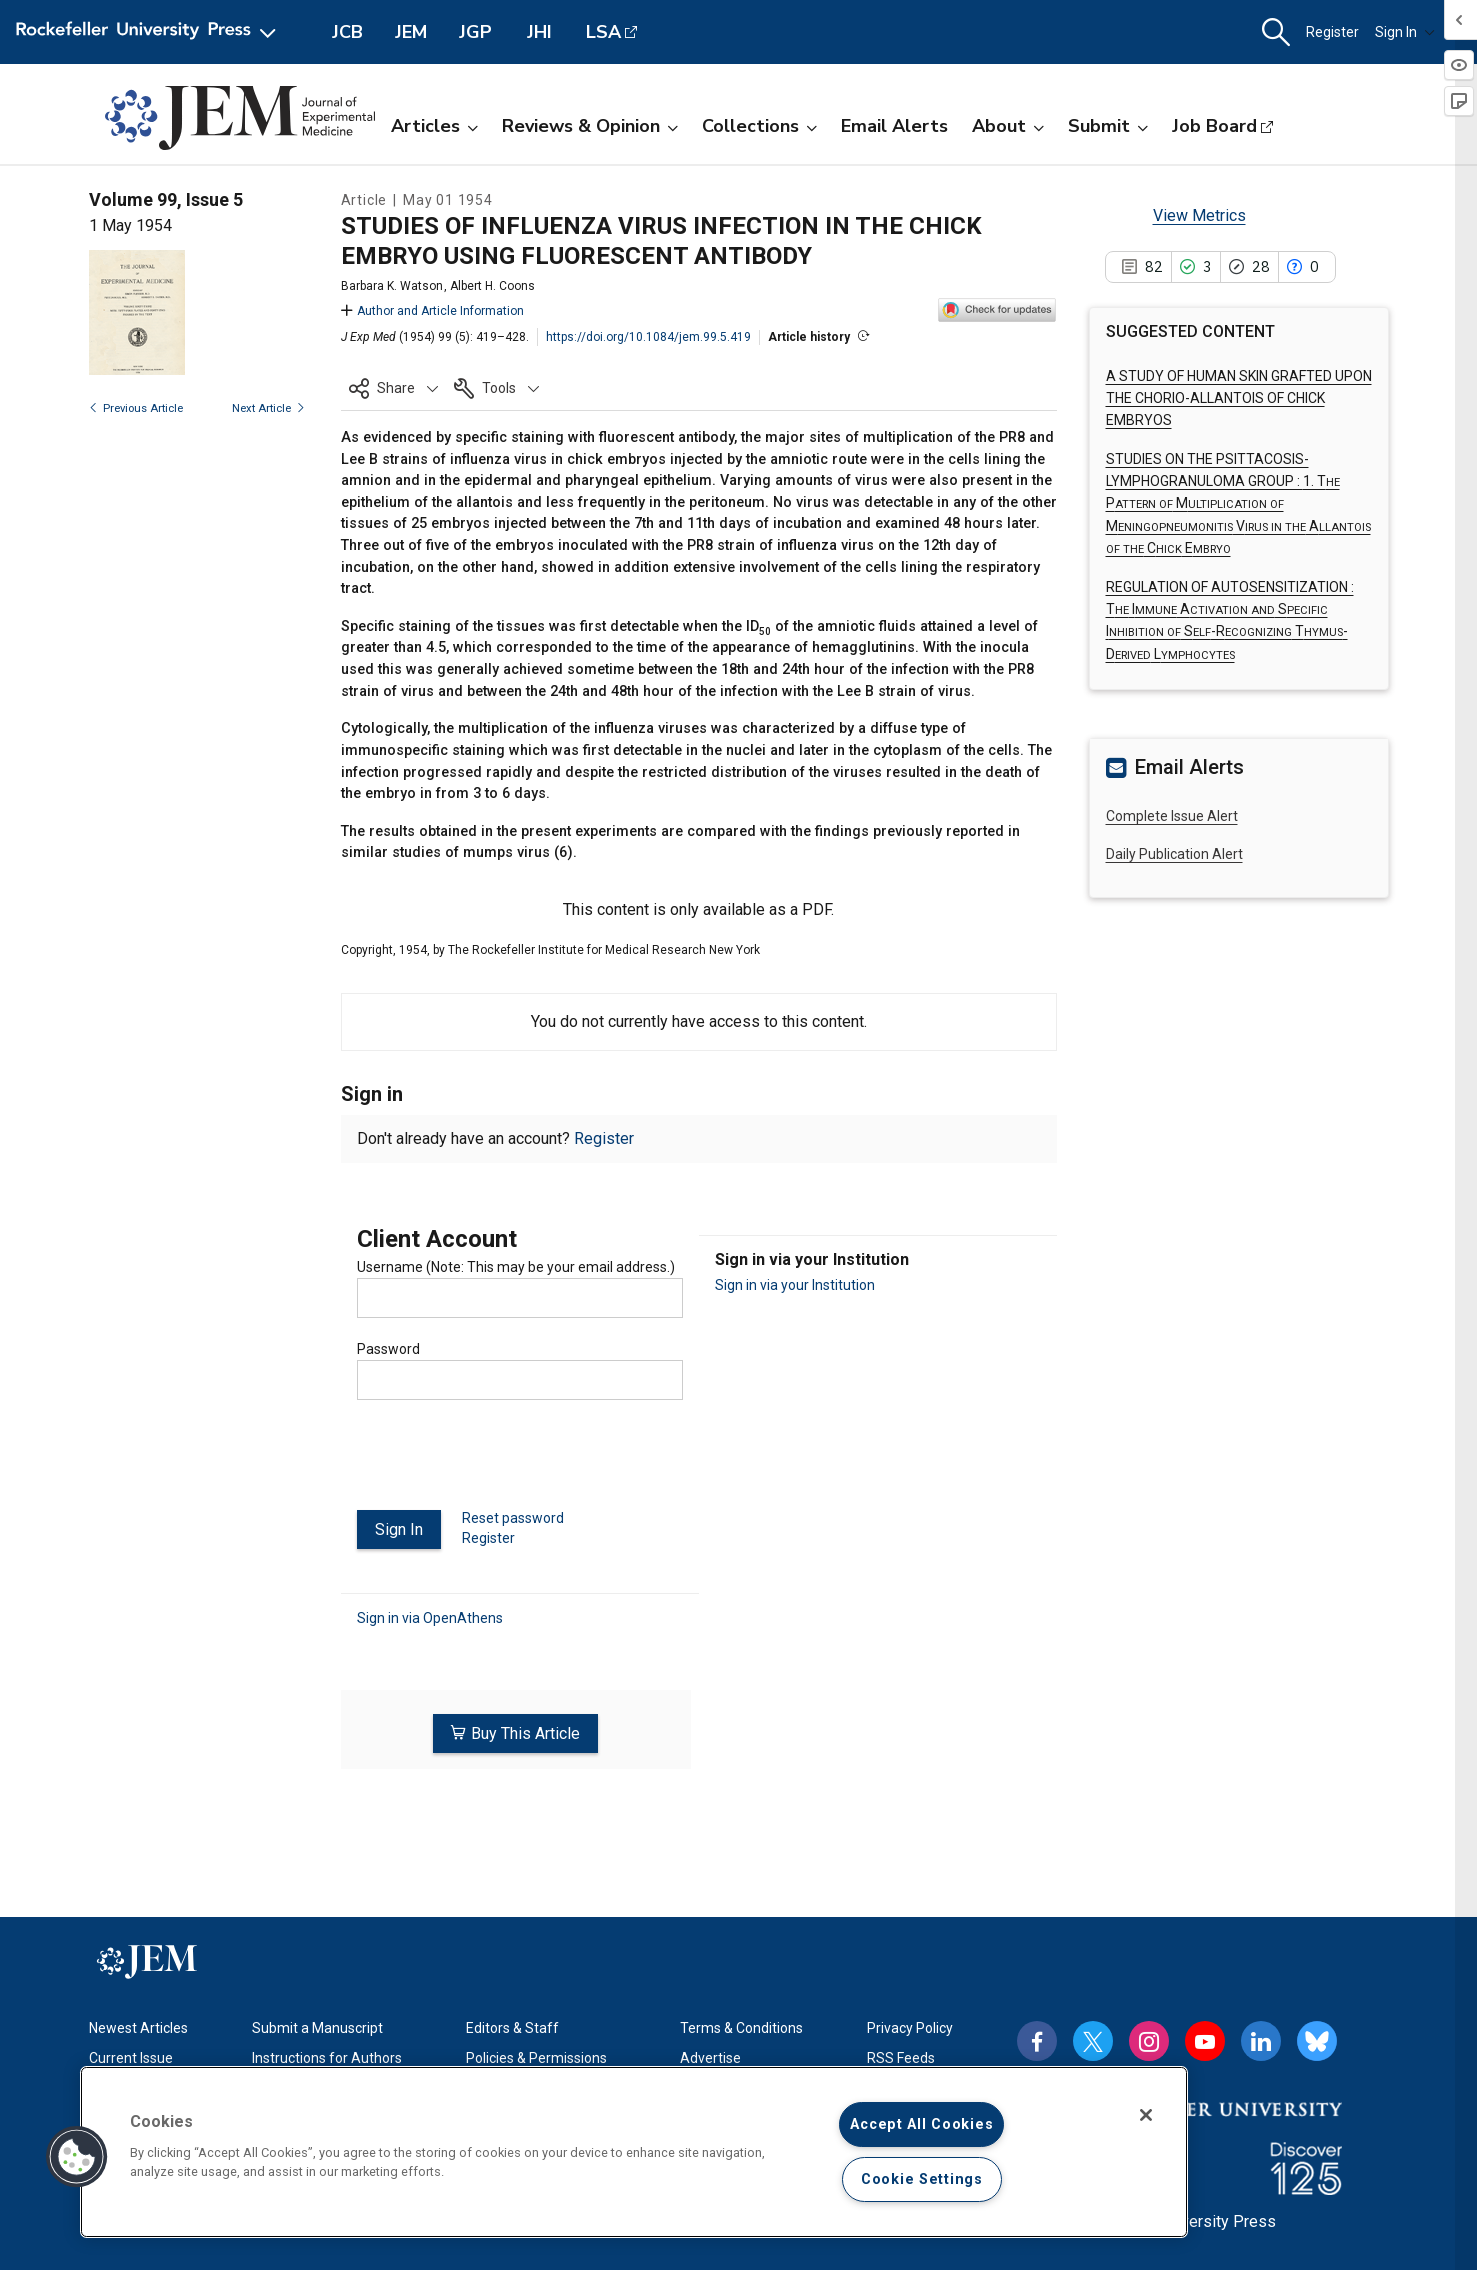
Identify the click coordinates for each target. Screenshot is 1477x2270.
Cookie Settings (922, 2179)
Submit (1108, 126)
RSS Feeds (901, 2058)
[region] (634, 2152)
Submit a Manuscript (317, 2028)
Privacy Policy (910, 2028)
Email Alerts (894, 126)
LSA (603, 32)
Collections (759, 126)
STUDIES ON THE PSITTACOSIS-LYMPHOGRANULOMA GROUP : (1238, 504)
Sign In (1405, 32)
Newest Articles (138, 2028)
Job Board (1214, 126)
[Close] (1146, 2115)
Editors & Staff (512, 2028)
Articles (434, 126)
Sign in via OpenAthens (430, 1618)
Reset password (513, 1518)
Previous (136, 408)
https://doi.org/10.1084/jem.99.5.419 (648, 337)
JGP (475, 32)
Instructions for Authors (327, 2058)
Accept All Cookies (921, 2124)
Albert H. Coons (492, 286)
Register (1332, 32)
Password (388, 1349)
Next (268, 408)
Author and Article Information (432, 311)
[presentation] (509, 1463)
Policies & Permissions (536, 2058)
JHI (539, 32)
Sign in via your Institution (795, 1285)
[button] (1276, 32)
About (1008, 126)
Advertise (710, 2058)
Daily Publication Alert (1174, 854)
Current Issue (131, 2058)
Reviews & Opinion (590, 126)
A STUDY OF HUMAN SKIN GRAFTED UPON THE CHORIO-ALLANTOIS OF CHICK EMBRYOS (1239, 398)
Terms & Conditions (741, 2028)
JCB (347, 32)
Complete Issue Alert (1172, 816)
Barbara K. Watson (392, 286)
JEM (411, 32)
